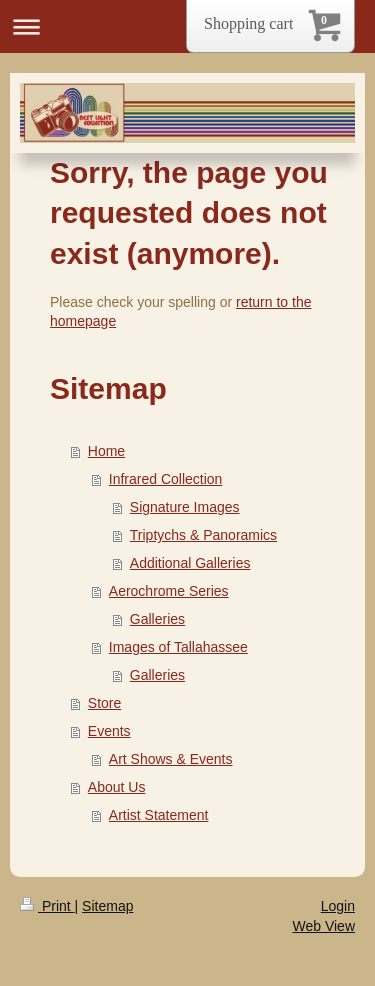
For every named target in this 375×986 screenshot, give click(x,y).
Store (104, 703)
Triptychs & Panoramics (203, 535)
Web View (323, 926)
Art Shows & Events (171, 759)
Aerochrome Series (169, 591)
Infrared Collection (166, 479)
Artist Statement (159, 815)
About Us (117, 787)
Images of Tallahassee (178, 647)
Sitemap (107, 906)
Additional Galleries (190, 563)
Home (106, 451)
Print (47, 906)
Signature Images (185, 507)
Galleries (157, 619)
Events (109, 731)
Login (338, 906)
